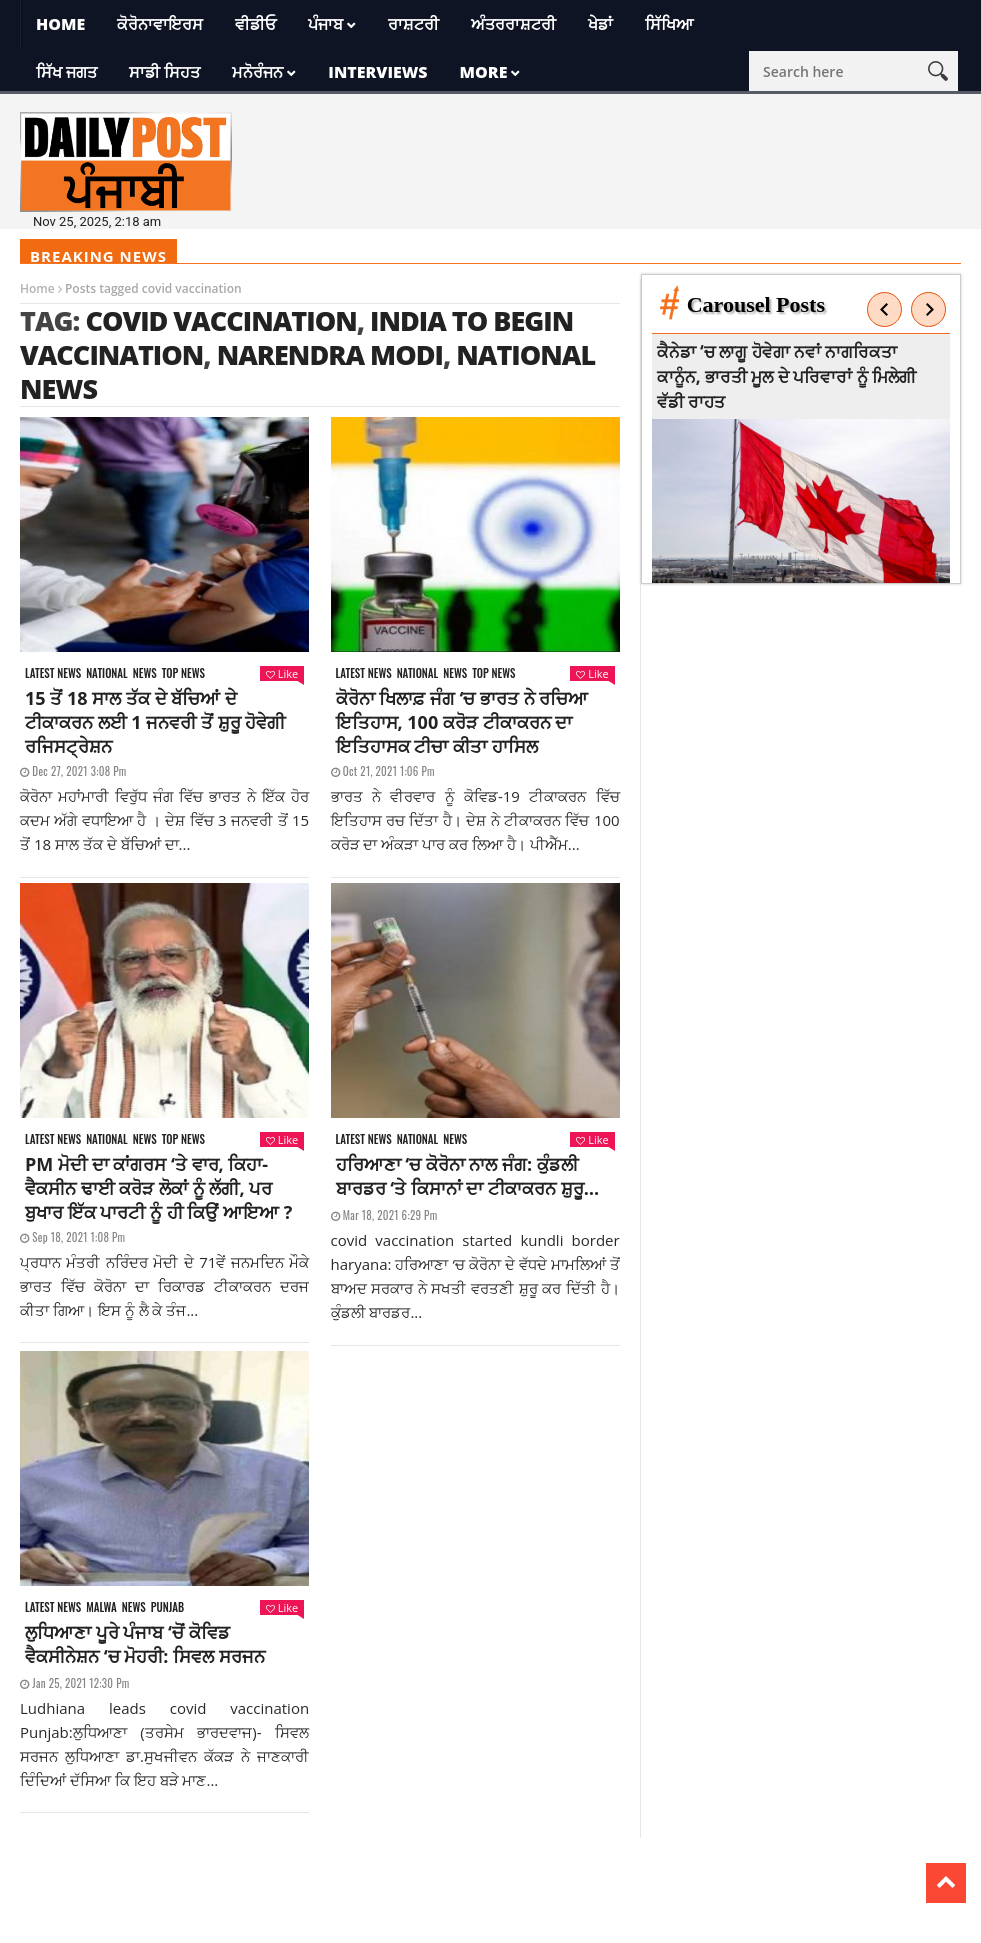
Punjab (167, 1607)
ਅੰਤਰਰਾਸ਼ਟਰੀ (513, 24)
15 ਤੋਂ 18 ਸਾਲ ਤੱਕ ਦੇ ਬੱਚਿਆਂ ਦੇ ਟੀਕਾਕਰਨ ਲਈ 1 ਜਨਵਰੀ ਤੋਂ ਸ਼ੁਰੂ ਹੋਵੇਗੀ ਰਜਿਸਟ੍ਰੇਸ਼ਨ (155, 722)
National (107, 673)
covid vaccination (220, 320)
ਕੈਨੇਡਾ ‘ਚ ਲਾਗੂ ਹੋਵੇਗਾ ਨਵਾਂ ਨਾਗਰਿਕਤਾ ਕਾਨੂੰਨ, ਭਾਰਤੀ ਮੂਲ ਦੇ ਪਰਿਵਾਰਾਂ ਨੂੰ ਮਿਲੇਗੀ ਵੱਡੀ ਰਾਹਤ (787, 376)
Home (60, 24)
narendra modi (330, 354)
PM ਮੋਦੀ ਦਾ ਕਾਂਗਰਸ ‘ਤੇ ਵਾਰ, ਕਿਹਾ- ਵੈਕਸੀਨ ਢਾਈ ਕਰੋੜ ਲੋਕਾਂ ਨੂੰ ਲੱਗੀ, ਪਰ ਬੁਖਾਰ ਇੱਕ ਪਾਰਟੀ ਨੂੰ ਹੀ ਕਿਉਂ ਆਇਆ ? (158, 1188)
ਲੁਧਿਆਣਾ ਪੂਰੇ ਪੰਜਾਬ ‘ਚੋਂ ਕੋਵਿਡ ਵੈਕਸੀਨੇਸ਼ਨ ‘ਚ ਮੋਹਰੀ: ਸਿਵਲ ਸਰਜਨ (145, 1644)
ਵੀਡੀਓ (255, 24)
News (145, 673)
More (484, 72)
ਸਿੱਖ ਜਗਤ (66, 72)
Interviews (377, 72)
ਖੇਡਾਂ (600, 24)
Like (282, 673)
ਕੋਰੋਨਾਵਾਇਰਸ (160, 24)
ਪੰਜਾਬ (325, 24)
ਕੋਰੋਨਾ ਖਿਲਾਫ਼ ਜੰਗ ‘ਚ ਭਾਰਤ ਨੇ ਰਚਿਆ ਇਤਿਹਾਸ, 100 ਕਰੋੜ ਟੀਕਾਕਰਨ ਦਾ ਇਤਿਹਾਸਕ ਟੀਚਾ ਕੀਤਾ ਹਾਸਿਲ (462, 722)
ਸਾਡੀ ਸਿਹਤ (164, 72)
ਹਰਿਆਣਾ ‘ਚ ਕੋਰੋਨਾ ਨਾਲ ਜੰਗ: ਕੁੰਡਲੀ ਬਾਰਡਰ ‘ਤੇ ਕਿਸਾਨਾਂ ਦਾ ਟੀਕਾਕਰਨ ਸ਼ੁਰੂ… (468, 1176)
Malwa (101, 1607)
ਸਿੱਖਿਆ (669, 24)
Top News (183, 673)
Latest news (53, 673)
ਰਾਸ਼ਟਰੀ (413, 24)
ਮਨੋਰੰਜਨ (257, 72)
